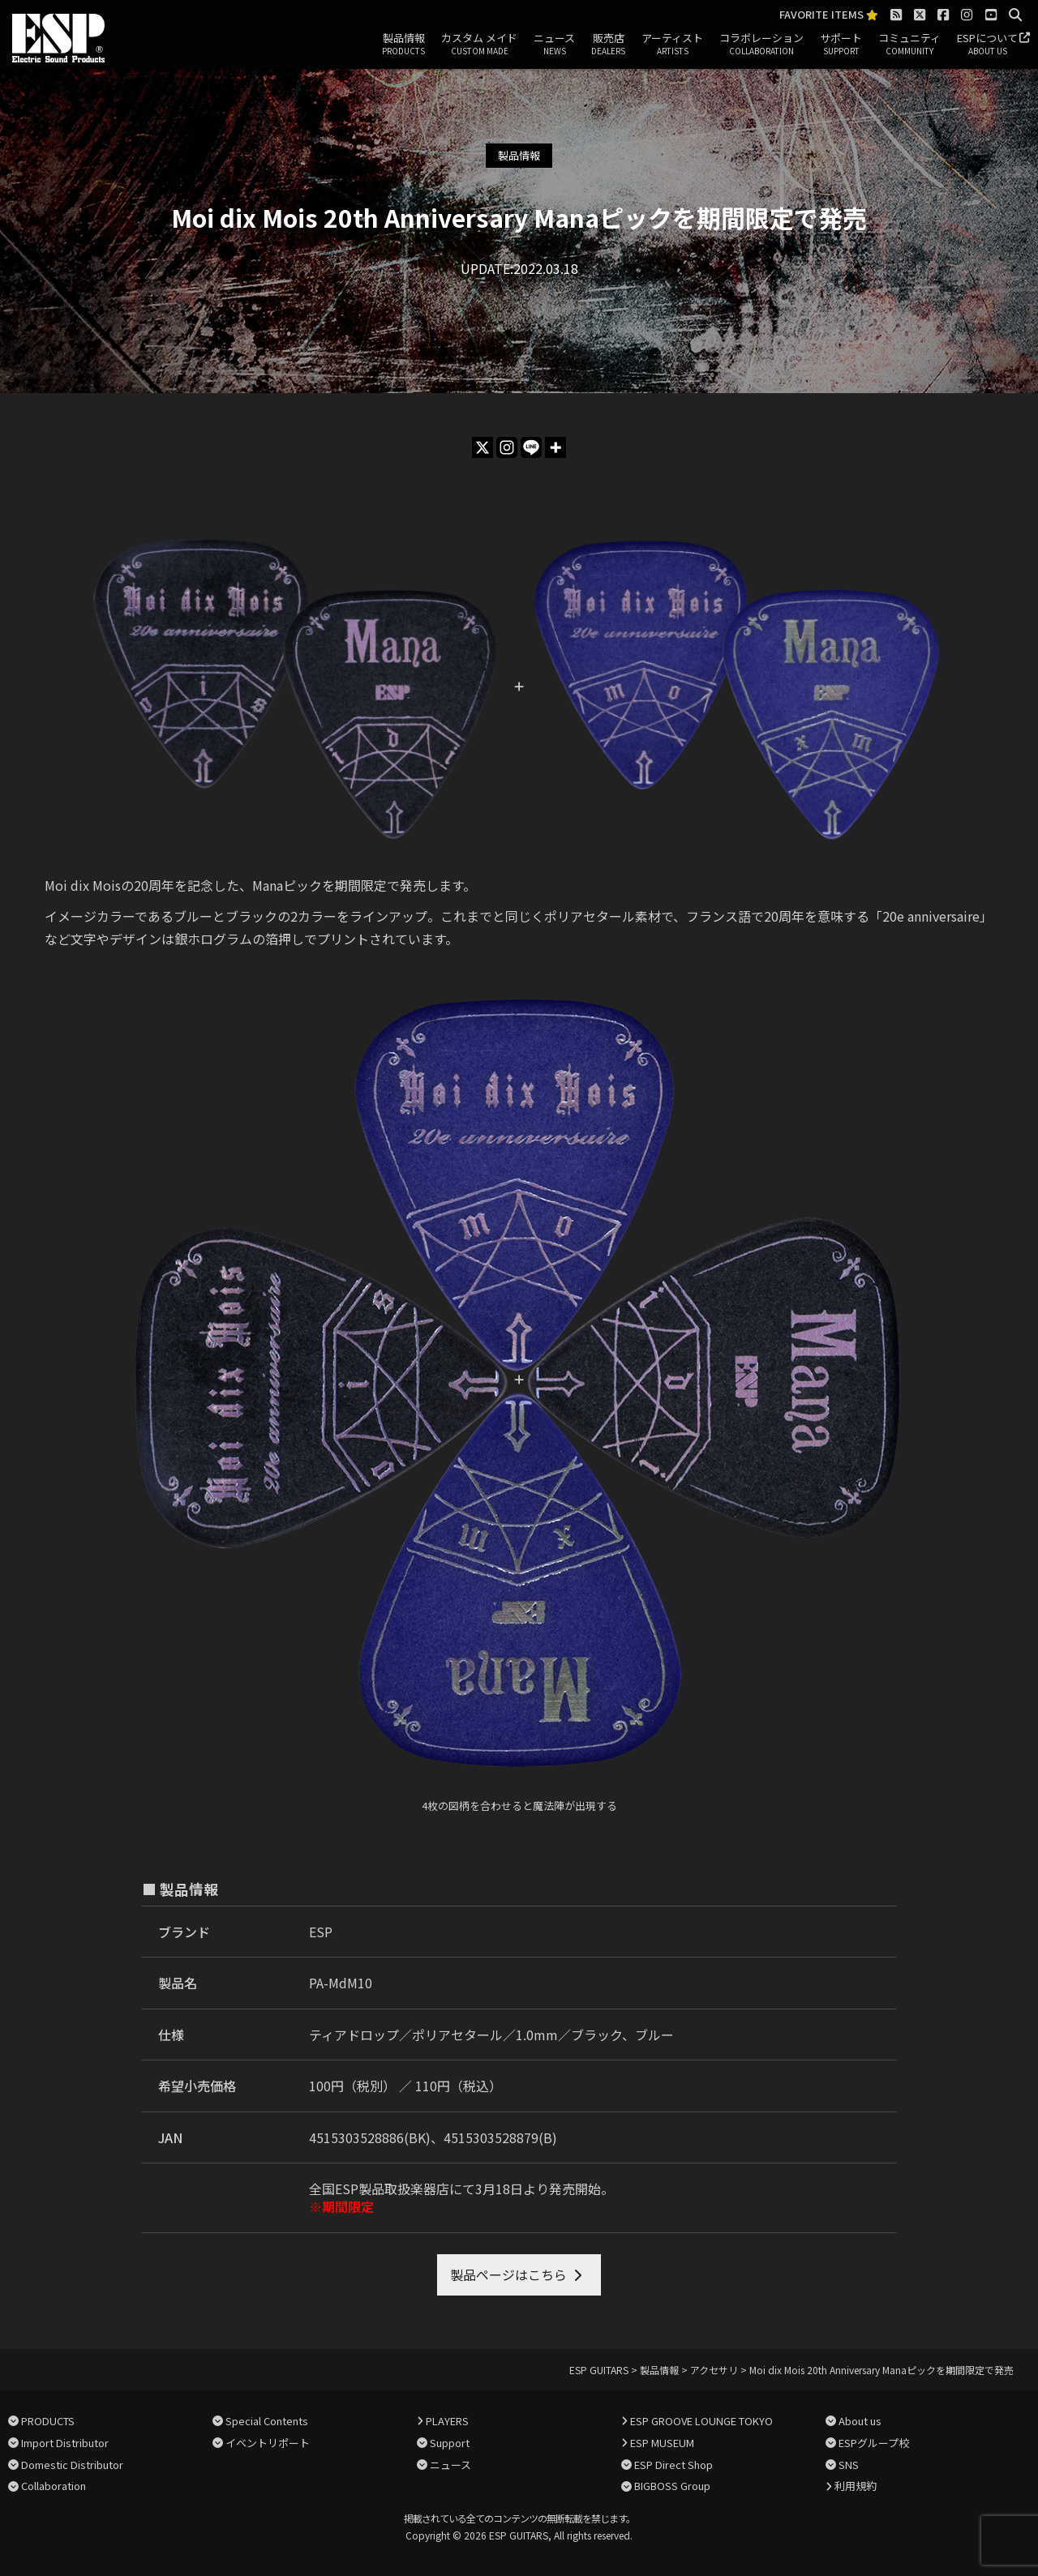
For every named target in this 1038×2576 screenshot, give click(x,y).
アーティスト (672, 44)
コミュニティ (909, 44)
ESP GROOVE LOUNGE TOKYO (701, 2420)
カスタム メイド (479, 44)
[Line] (531, 447)
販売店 (608, 44)
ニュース (554, 44)
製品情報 (403, 44)
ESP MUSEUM (662, 2442)
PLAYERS (447, 2420)
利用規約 (855, 2485)
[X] (482, 447)
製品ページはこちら (508, 2274)
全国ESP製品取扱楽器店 (379, 2188)
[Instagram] (506, 447)
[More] (555, 447)
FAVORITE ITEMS (828, 15)
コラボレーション (761, 44)
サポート (841, 44)
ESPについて (987, 44)
